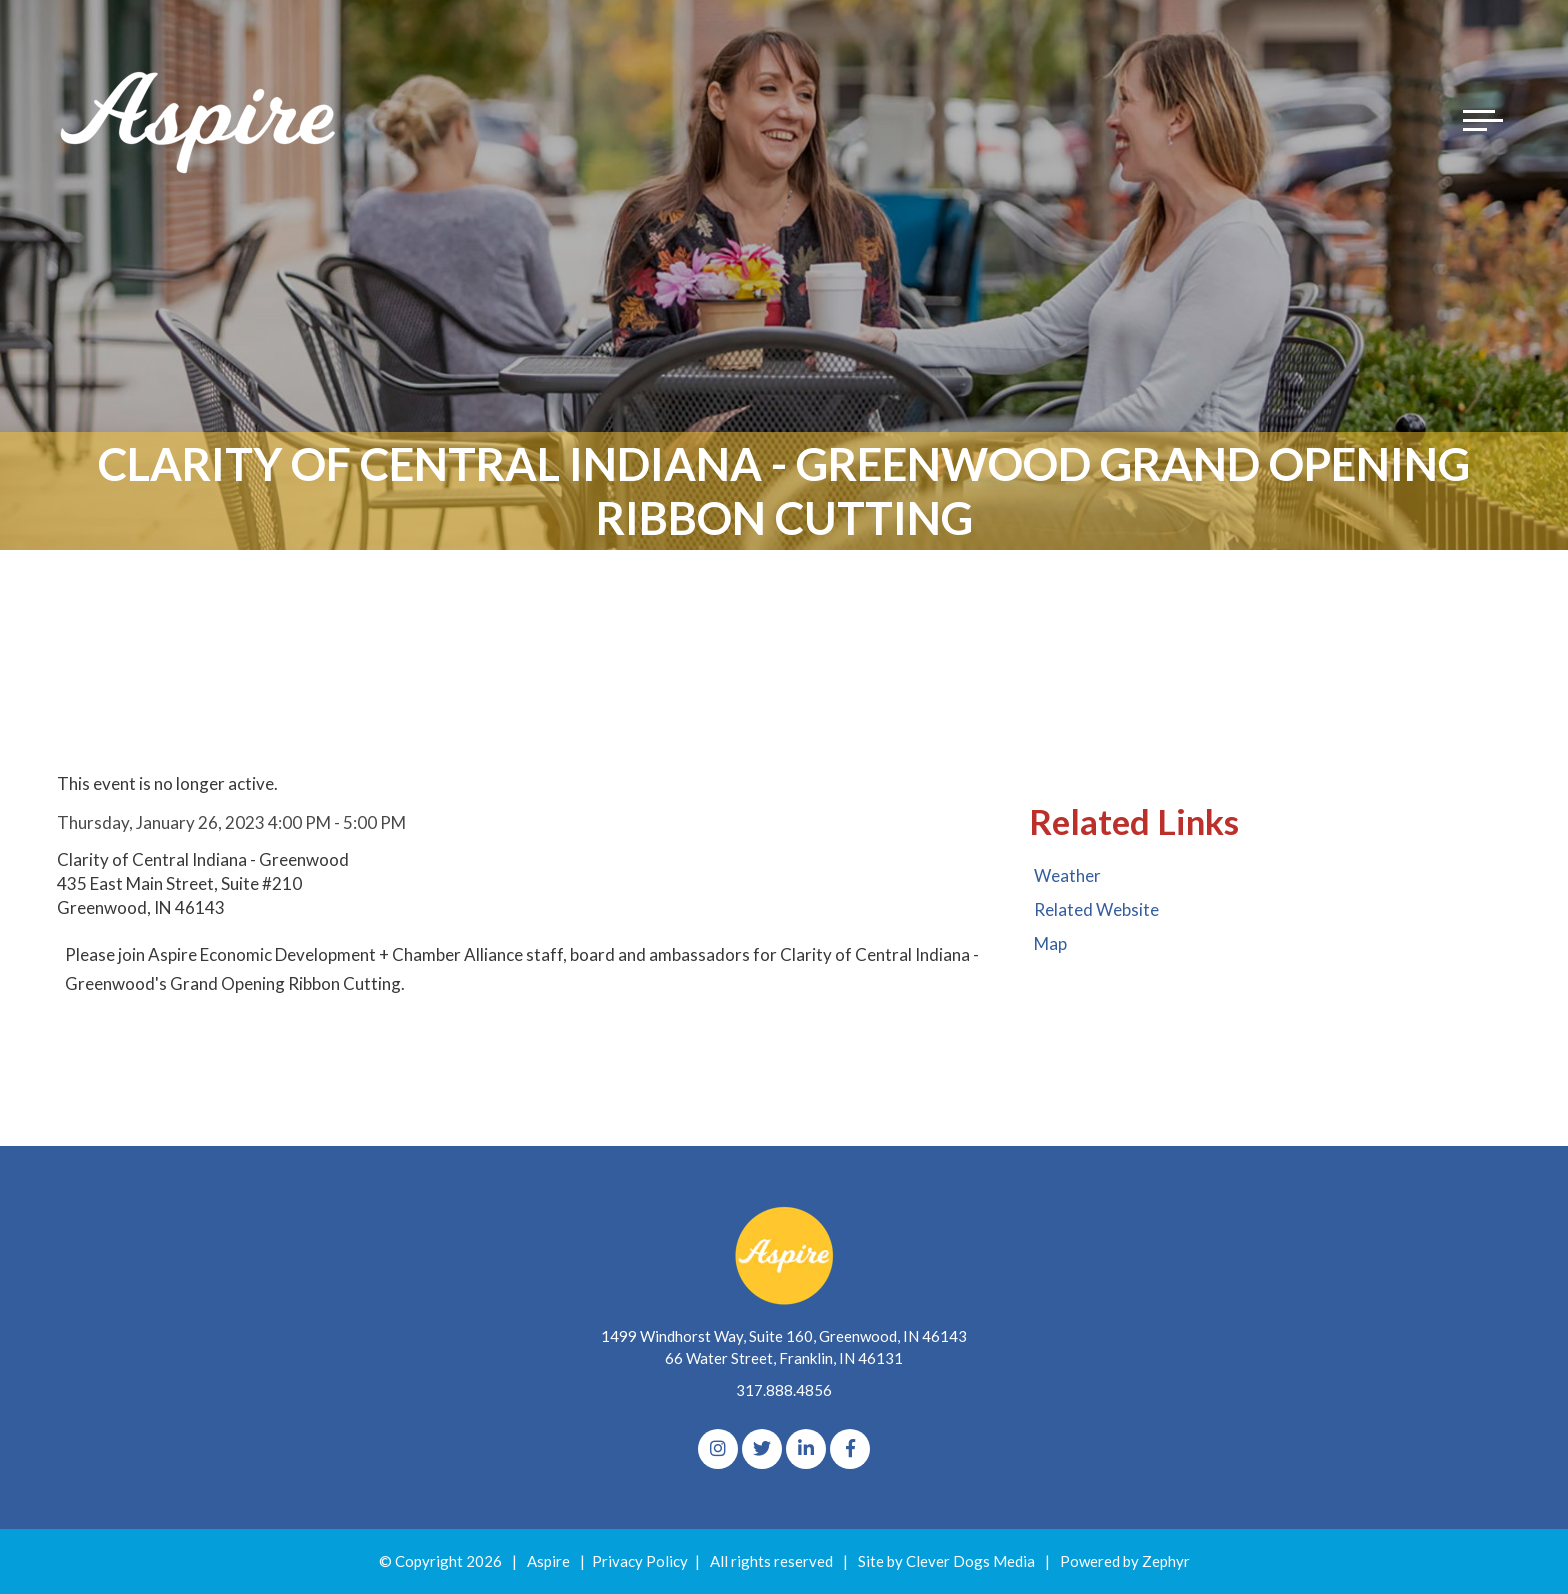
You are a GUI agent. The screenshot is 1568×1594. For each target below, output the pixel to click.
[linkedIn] (806, 1449)
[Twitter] (762, 1449)
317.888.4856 (784, 1390)
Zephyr (1166, 1561)
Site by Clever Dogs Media (946, 1561)
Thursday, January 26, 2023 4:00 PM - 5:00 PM (231, 822)
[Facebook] (850, 1449)
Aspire (548, 1561)
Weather (1067, 875)
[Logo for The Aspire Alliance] (200, 120)
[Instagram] (718, 1449)
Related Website (1096, 909)
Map (1050, 943)
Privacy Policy (640, 1561)
